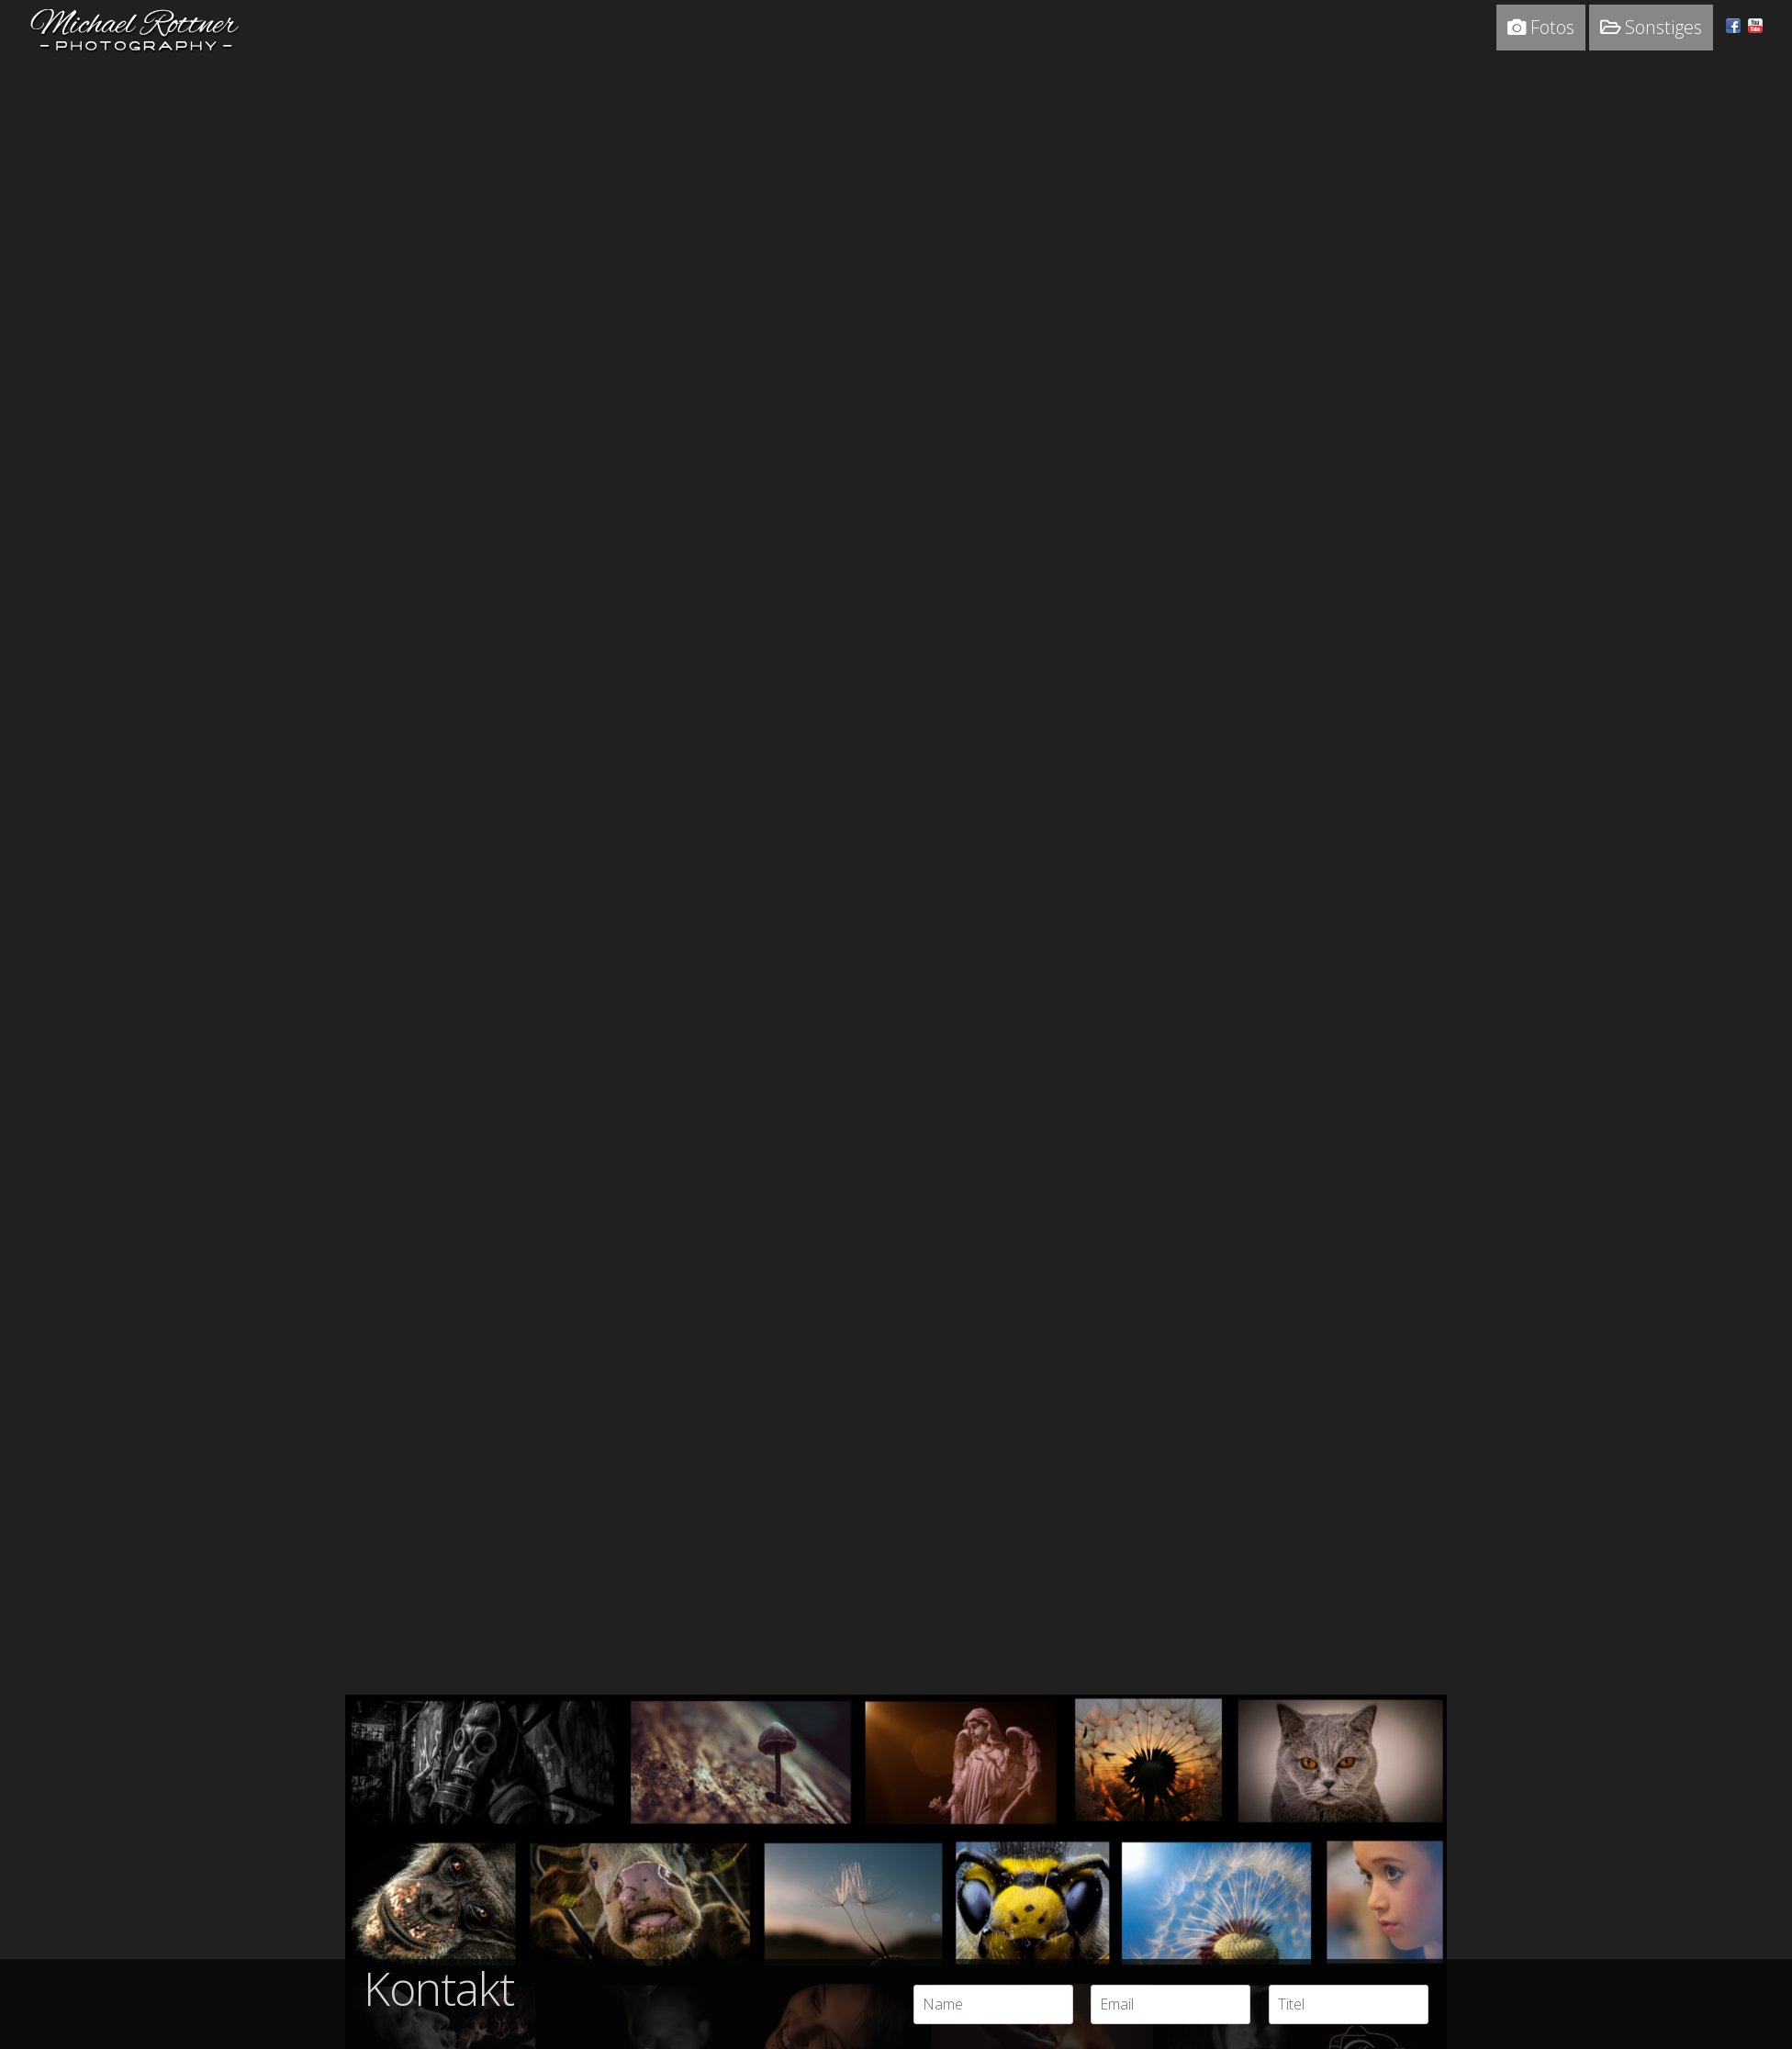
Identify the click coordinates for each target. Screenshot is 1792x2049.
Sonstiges (1651, 27)
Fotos (1540, 27)
